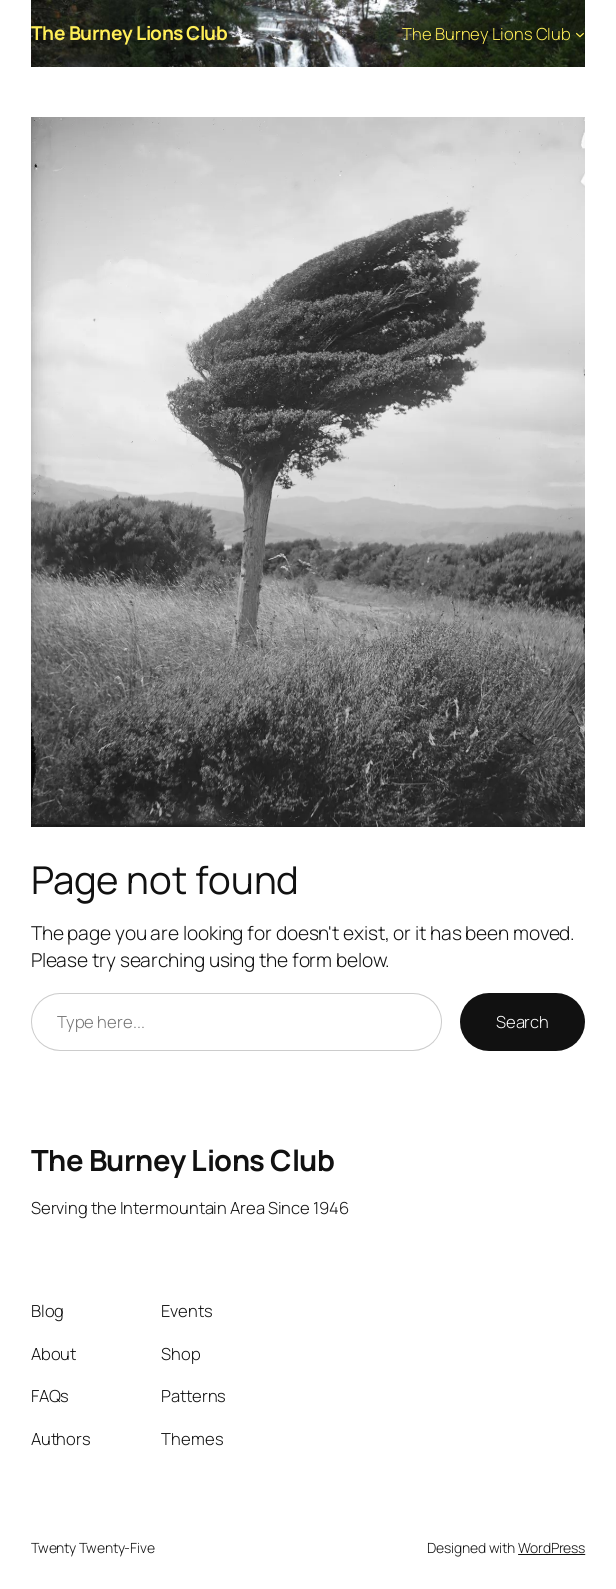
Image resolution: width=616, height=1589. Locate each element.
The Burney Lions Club (129, 33)
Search (522, 1021)
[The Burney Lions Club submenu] (580, 33)
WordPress (551, 1547)
